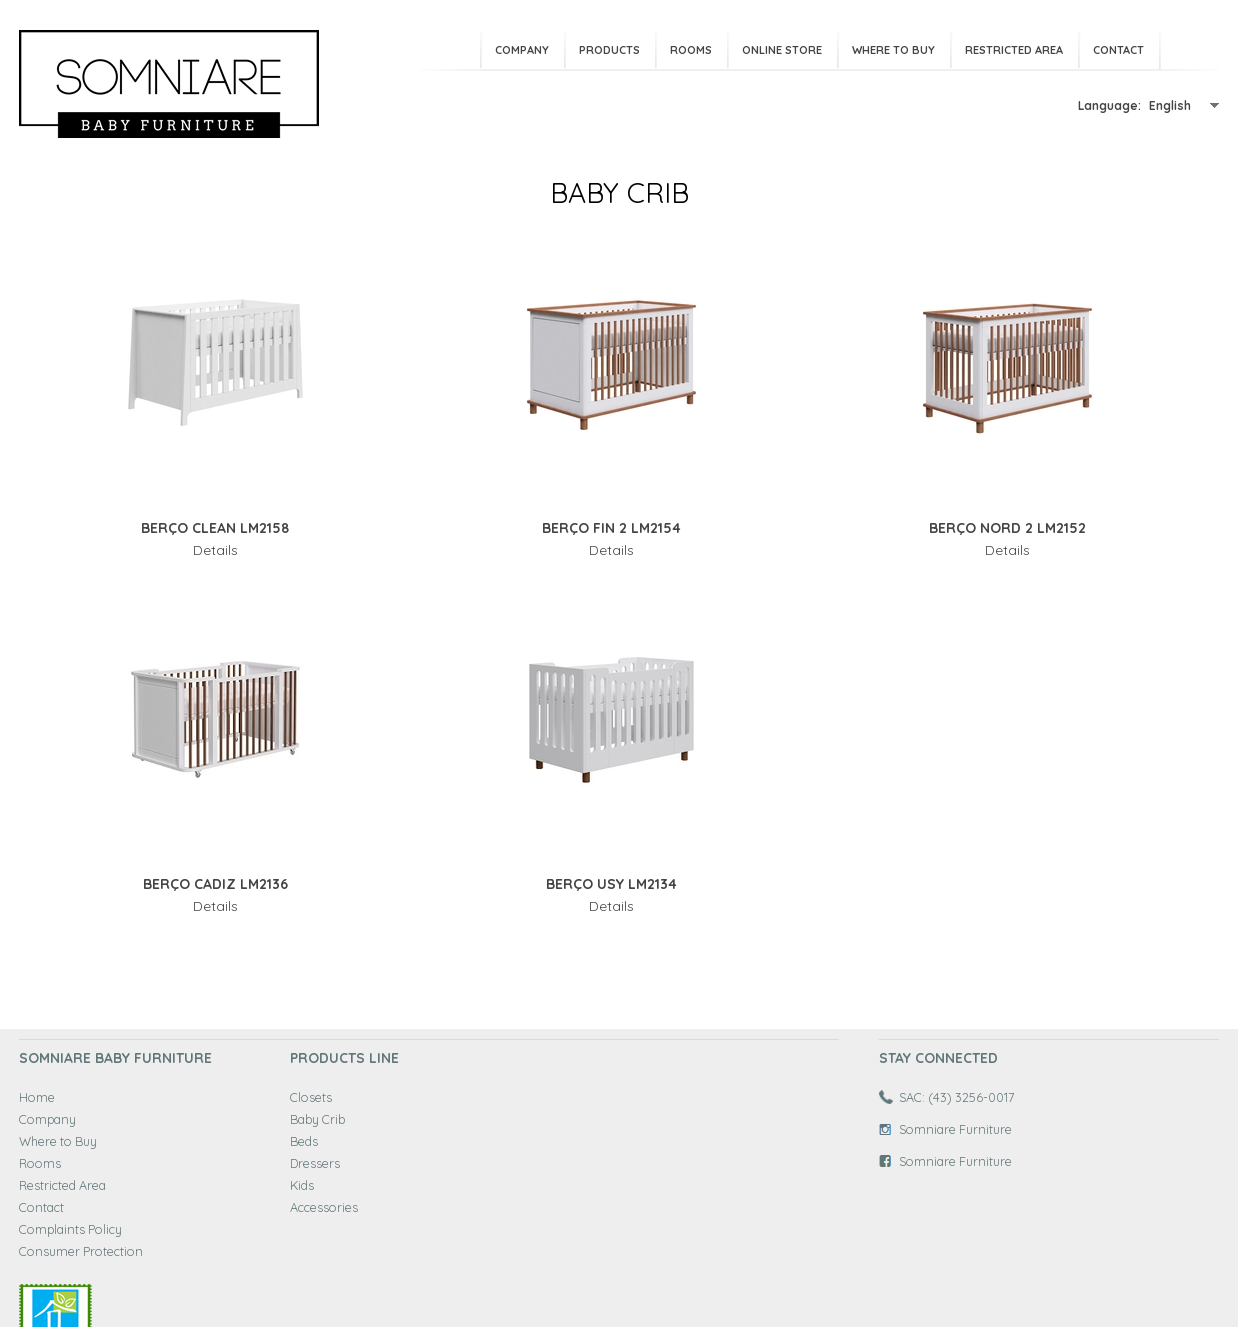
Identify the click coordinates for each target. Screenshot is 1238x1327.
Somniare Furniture (955, 1129)
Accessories (324, 1207)
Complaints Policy (70, 1229)
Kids (302, 1185)
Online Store (782, 50)
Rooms (691, 50)
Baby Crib (317, 1119)
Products (609, 50)
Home (37, 1097)
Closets (311, 1097)
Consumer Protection (81, 1251)
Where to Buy (893, 50)
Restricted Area (1014, 50)
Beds (304, 1141)
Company (522, 50)
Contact (1118, 50)
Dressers (315, 1163)
